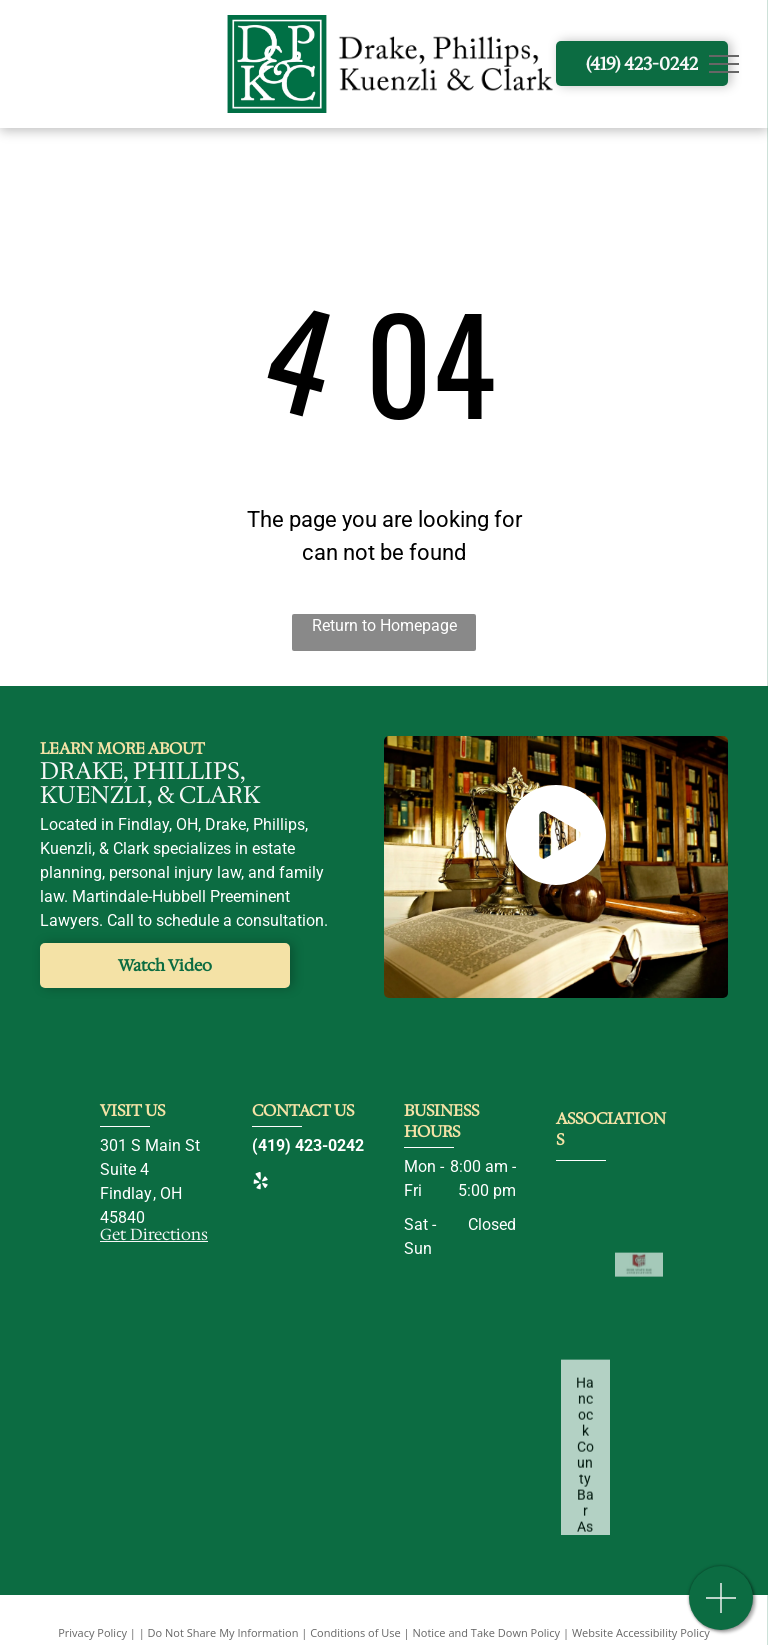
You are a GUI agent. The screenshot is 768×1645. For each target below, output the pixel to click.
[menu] (724, 64)
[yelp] (260, 1183)
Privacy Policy (92, 1632)
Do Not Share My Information (223, 1632)
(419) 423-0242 (308, 1145)
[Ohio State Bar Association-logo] (639, 1321)
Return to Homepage (384, 625)
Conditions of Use (355, 1632)
